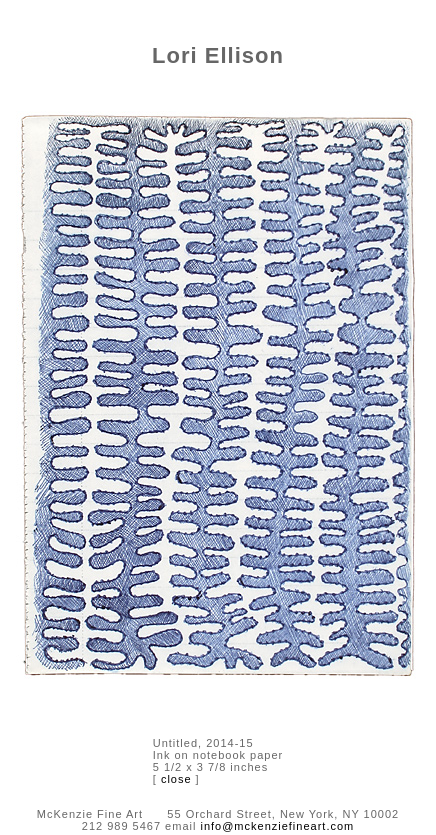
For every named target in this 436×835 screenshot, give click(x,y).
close (176, 779)
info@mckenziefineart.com (277, 826)
